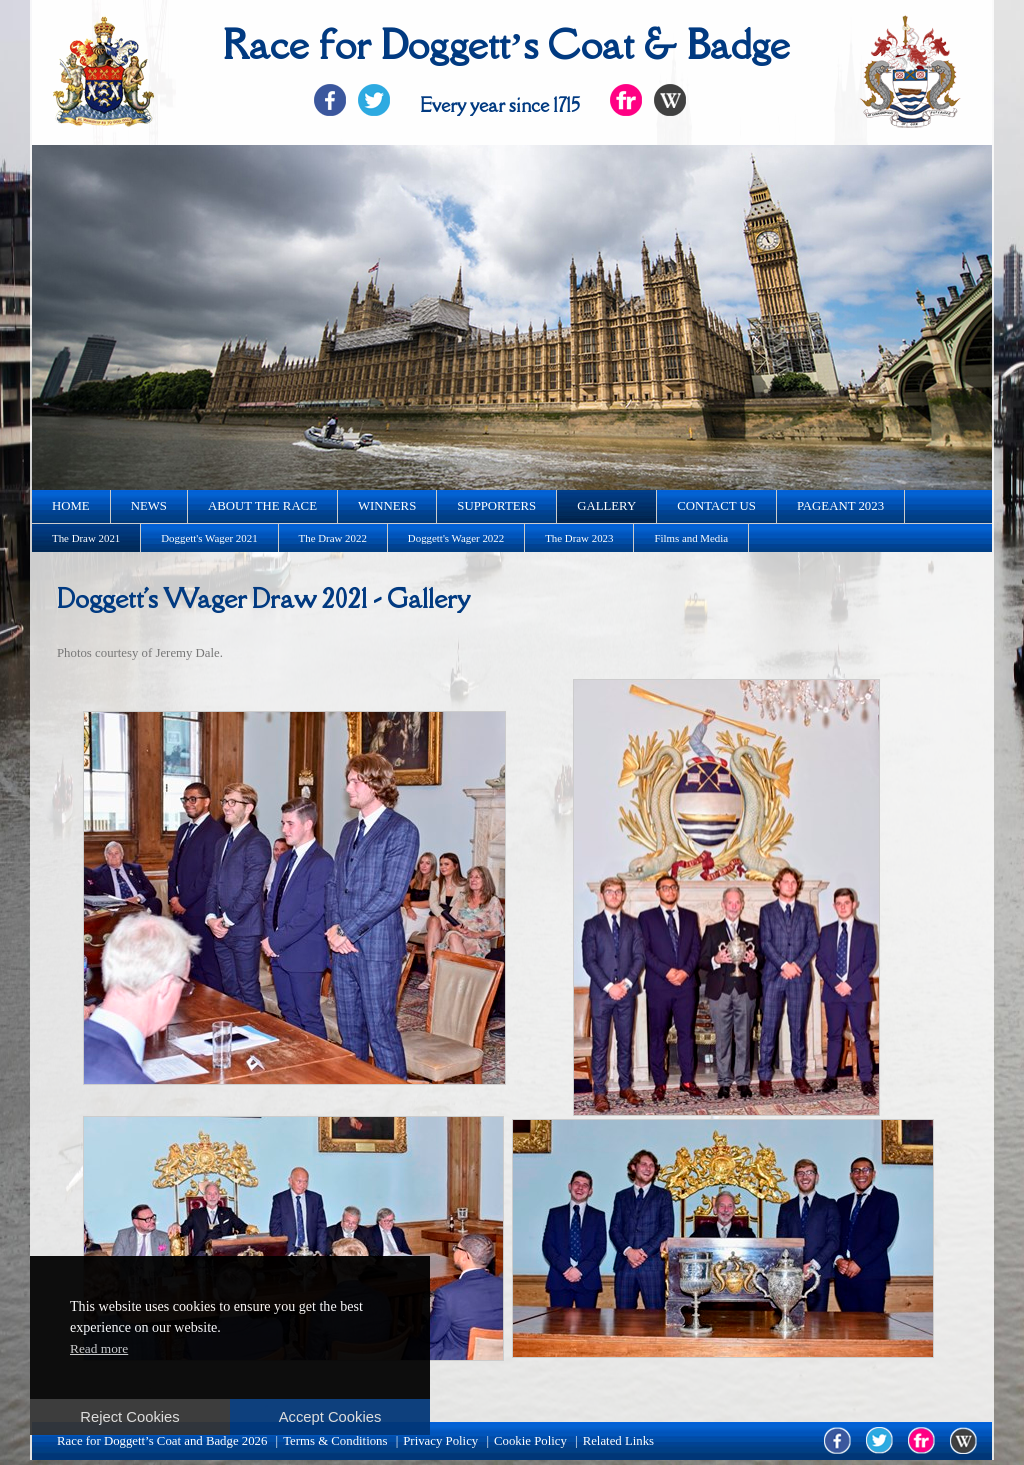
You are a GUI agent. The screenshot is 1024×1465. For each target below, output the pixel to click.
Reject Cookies (129, 1417)
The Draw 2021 (86, 538)
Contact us (716, 506)
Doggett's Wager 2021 (209, 538)
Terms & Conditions (335, 1441)
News (149, 506)
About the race (262, 506)
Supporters (496, 506)
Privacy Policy (440, 1441)
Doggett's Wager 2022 (456, 538)
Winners (387, 506)
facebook (837, 1440)
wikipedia (963, 1440)
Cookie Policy (530, 1441)
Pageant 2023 (840, 506)
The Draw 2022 (333, 538)
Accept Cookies (330, 1417)
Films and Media (691, 538)
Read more (99, 1348)
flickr (921, 1440)
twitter (879, 1440)
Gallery (606, 506)
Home (71, 506)
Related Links (618, 1441)
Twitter (374, 100)
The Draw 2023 (579, 538)
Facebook (330, 100)
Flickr (626, 100)
